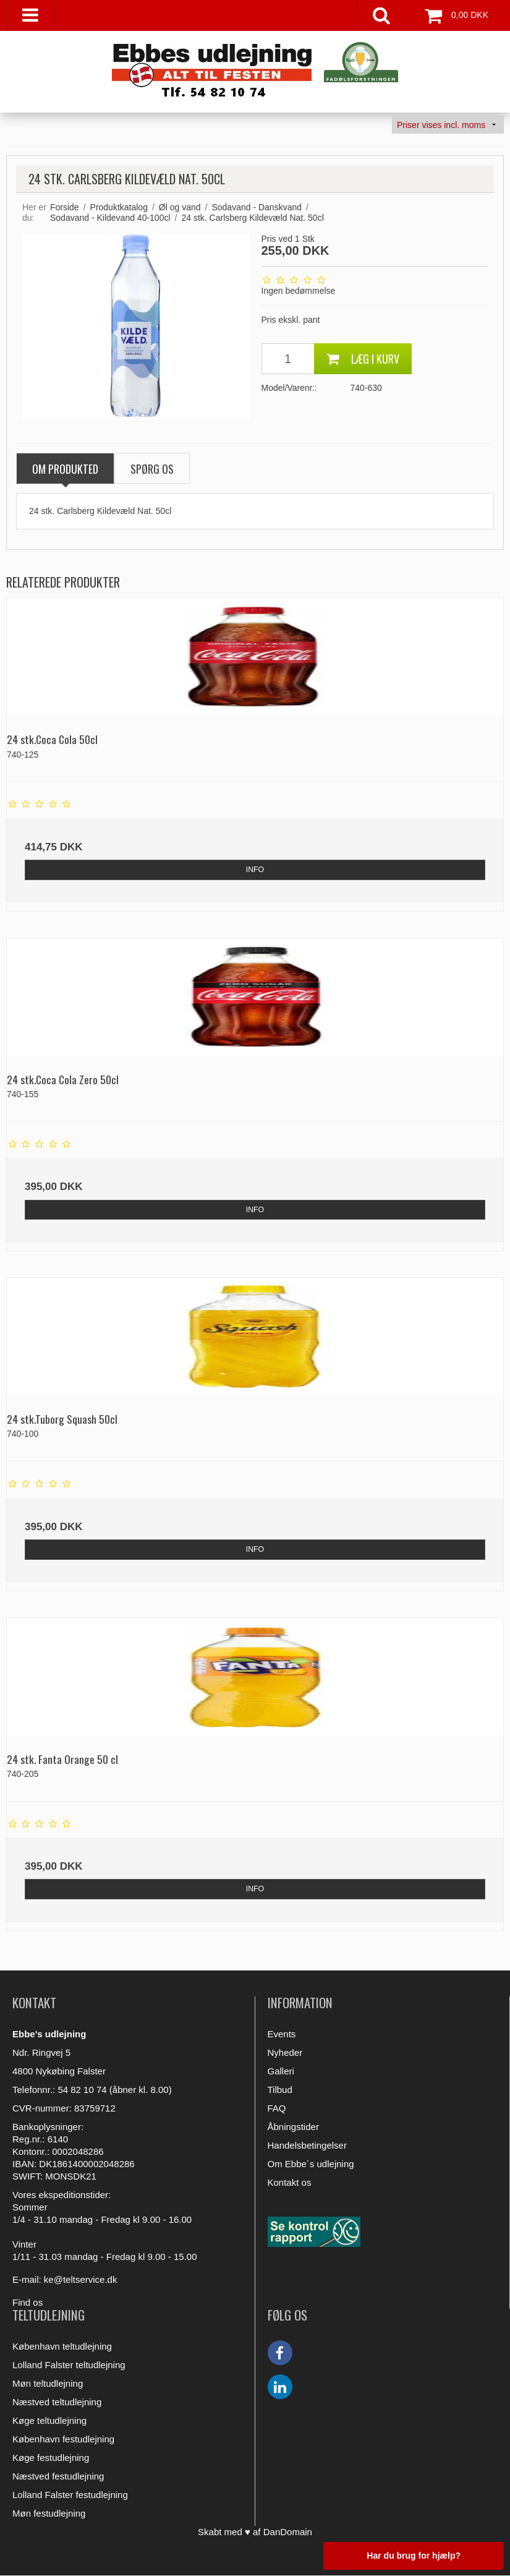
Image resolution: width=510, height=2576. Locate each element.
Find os (27, 2302)
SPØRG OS (152, 469)
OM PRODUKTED (65, 469)
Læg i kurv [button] (362, 359)
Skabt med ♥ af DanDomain (255, 2532)
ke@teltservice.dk (80, 2279)
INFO (255, 869)
